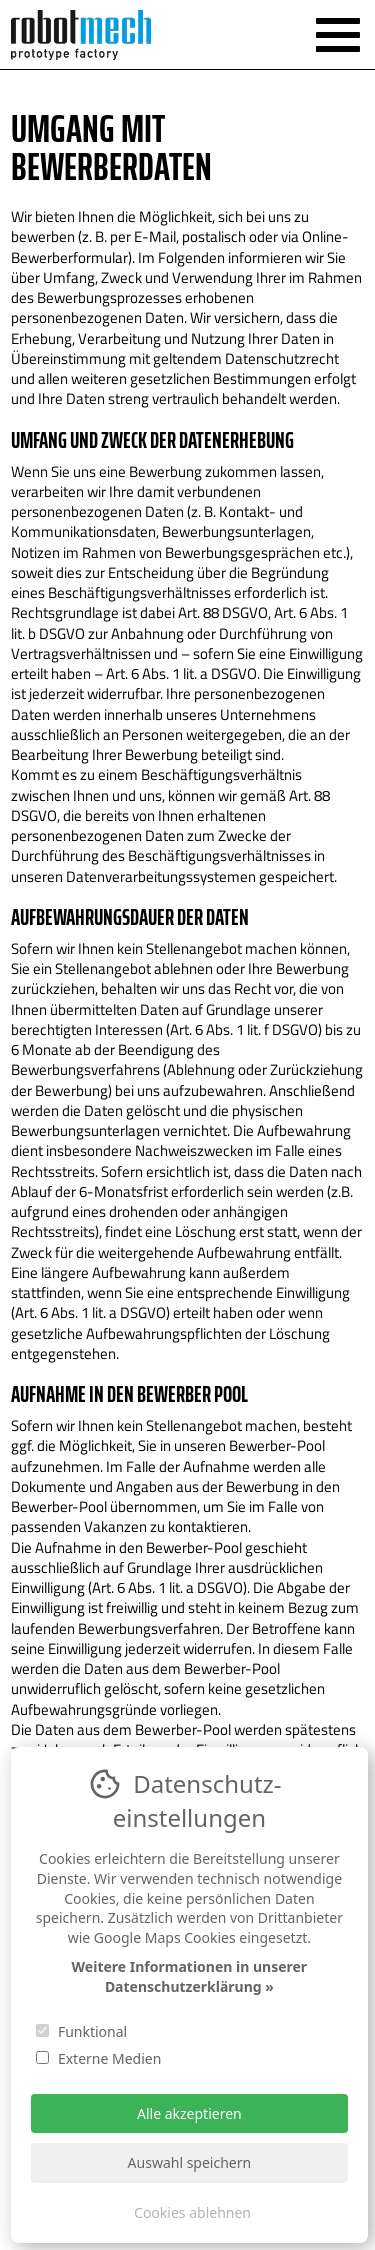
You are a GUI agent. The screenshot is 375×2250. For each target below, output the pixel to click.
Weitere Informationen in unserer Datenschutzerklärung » (190, 1976)
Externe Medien (98, 2058)
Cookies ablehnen (192, 2212)
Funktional (81, 2031)
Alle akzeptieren (189, 2113)
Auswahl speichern (190, 2162)
